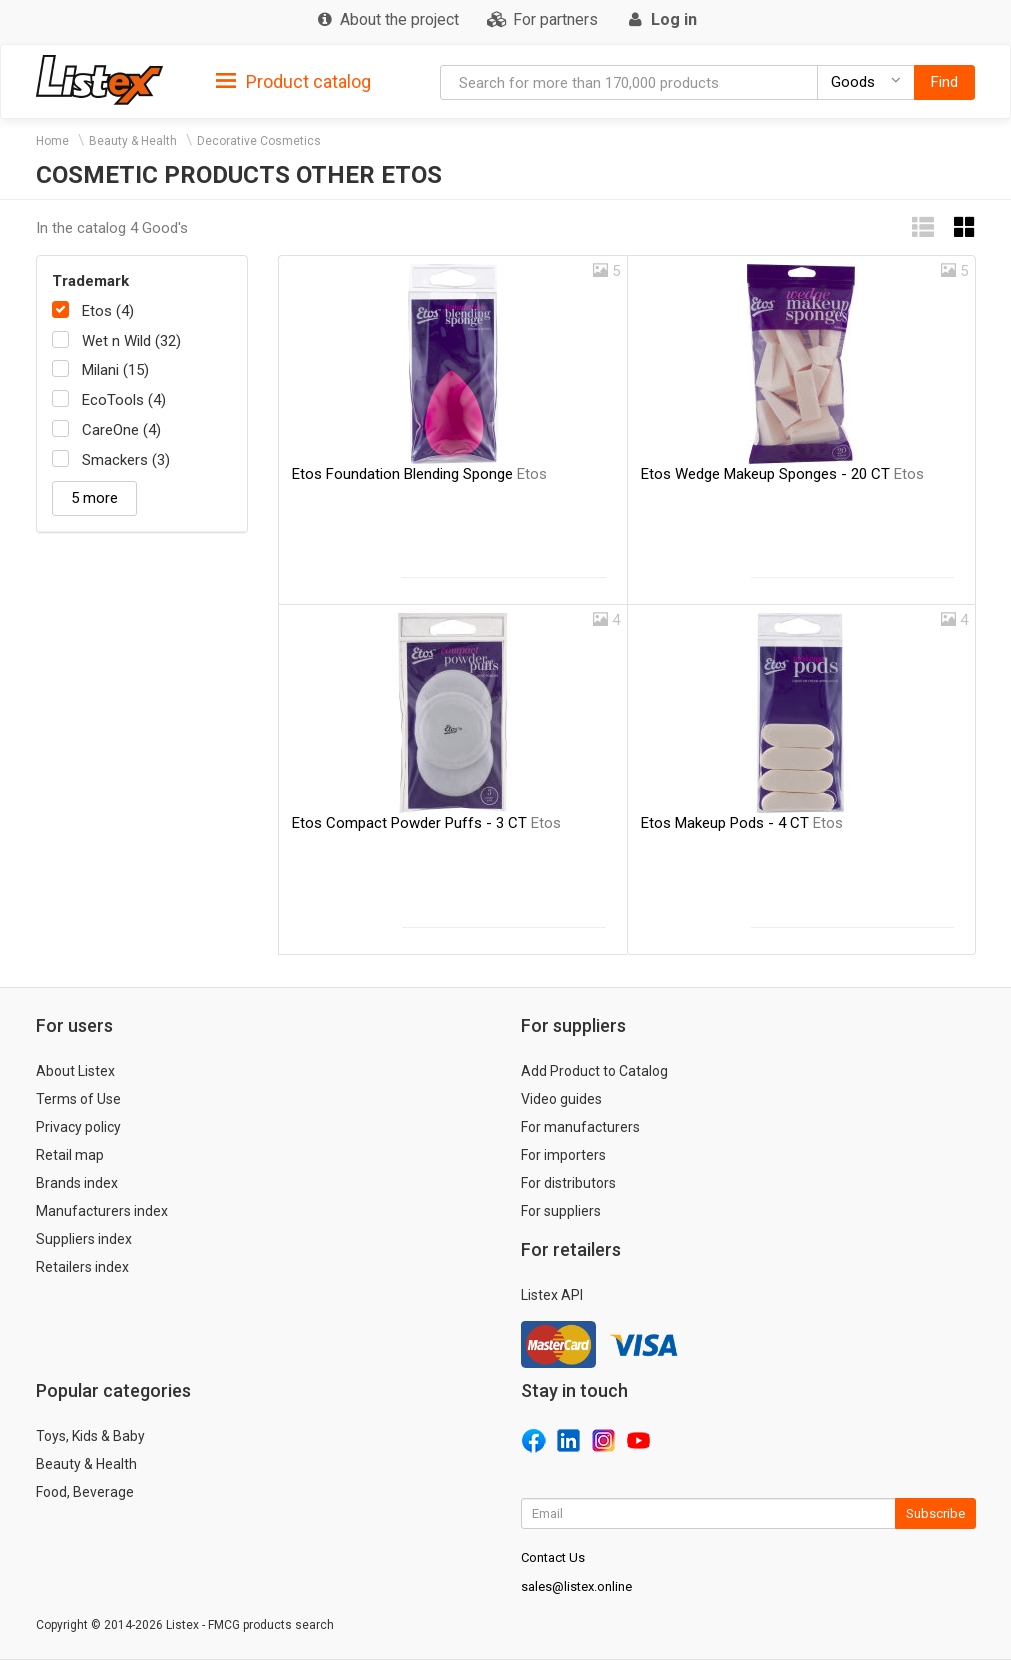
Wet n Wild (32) (131, 341)
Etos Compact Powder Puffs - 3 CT (426, 823)
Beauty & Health (133, 141)
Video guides (561, 1099)
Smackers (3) (126, 460)
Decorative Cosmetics (259, 141)
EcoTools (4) (124, 400)
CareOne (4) (121, 430)
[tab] (293, 80)
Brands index (77, 1183)
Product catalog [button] (293, 82)
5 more (94, 498)
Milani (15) (115, 370)
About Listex (75, 1071)
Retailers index (82, 1267)
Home (52, 141)
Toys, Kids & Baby (90, 1436)
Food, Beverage (85, 1492)
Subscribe (935, 1513)
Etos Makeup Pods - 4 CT (742, 823)
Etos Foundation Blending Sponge (419, 474)
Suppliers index (84, 1239)
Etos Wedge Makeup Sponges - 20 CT (782, 474)
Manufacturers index (102, 1211)
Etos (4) (108, 311)
